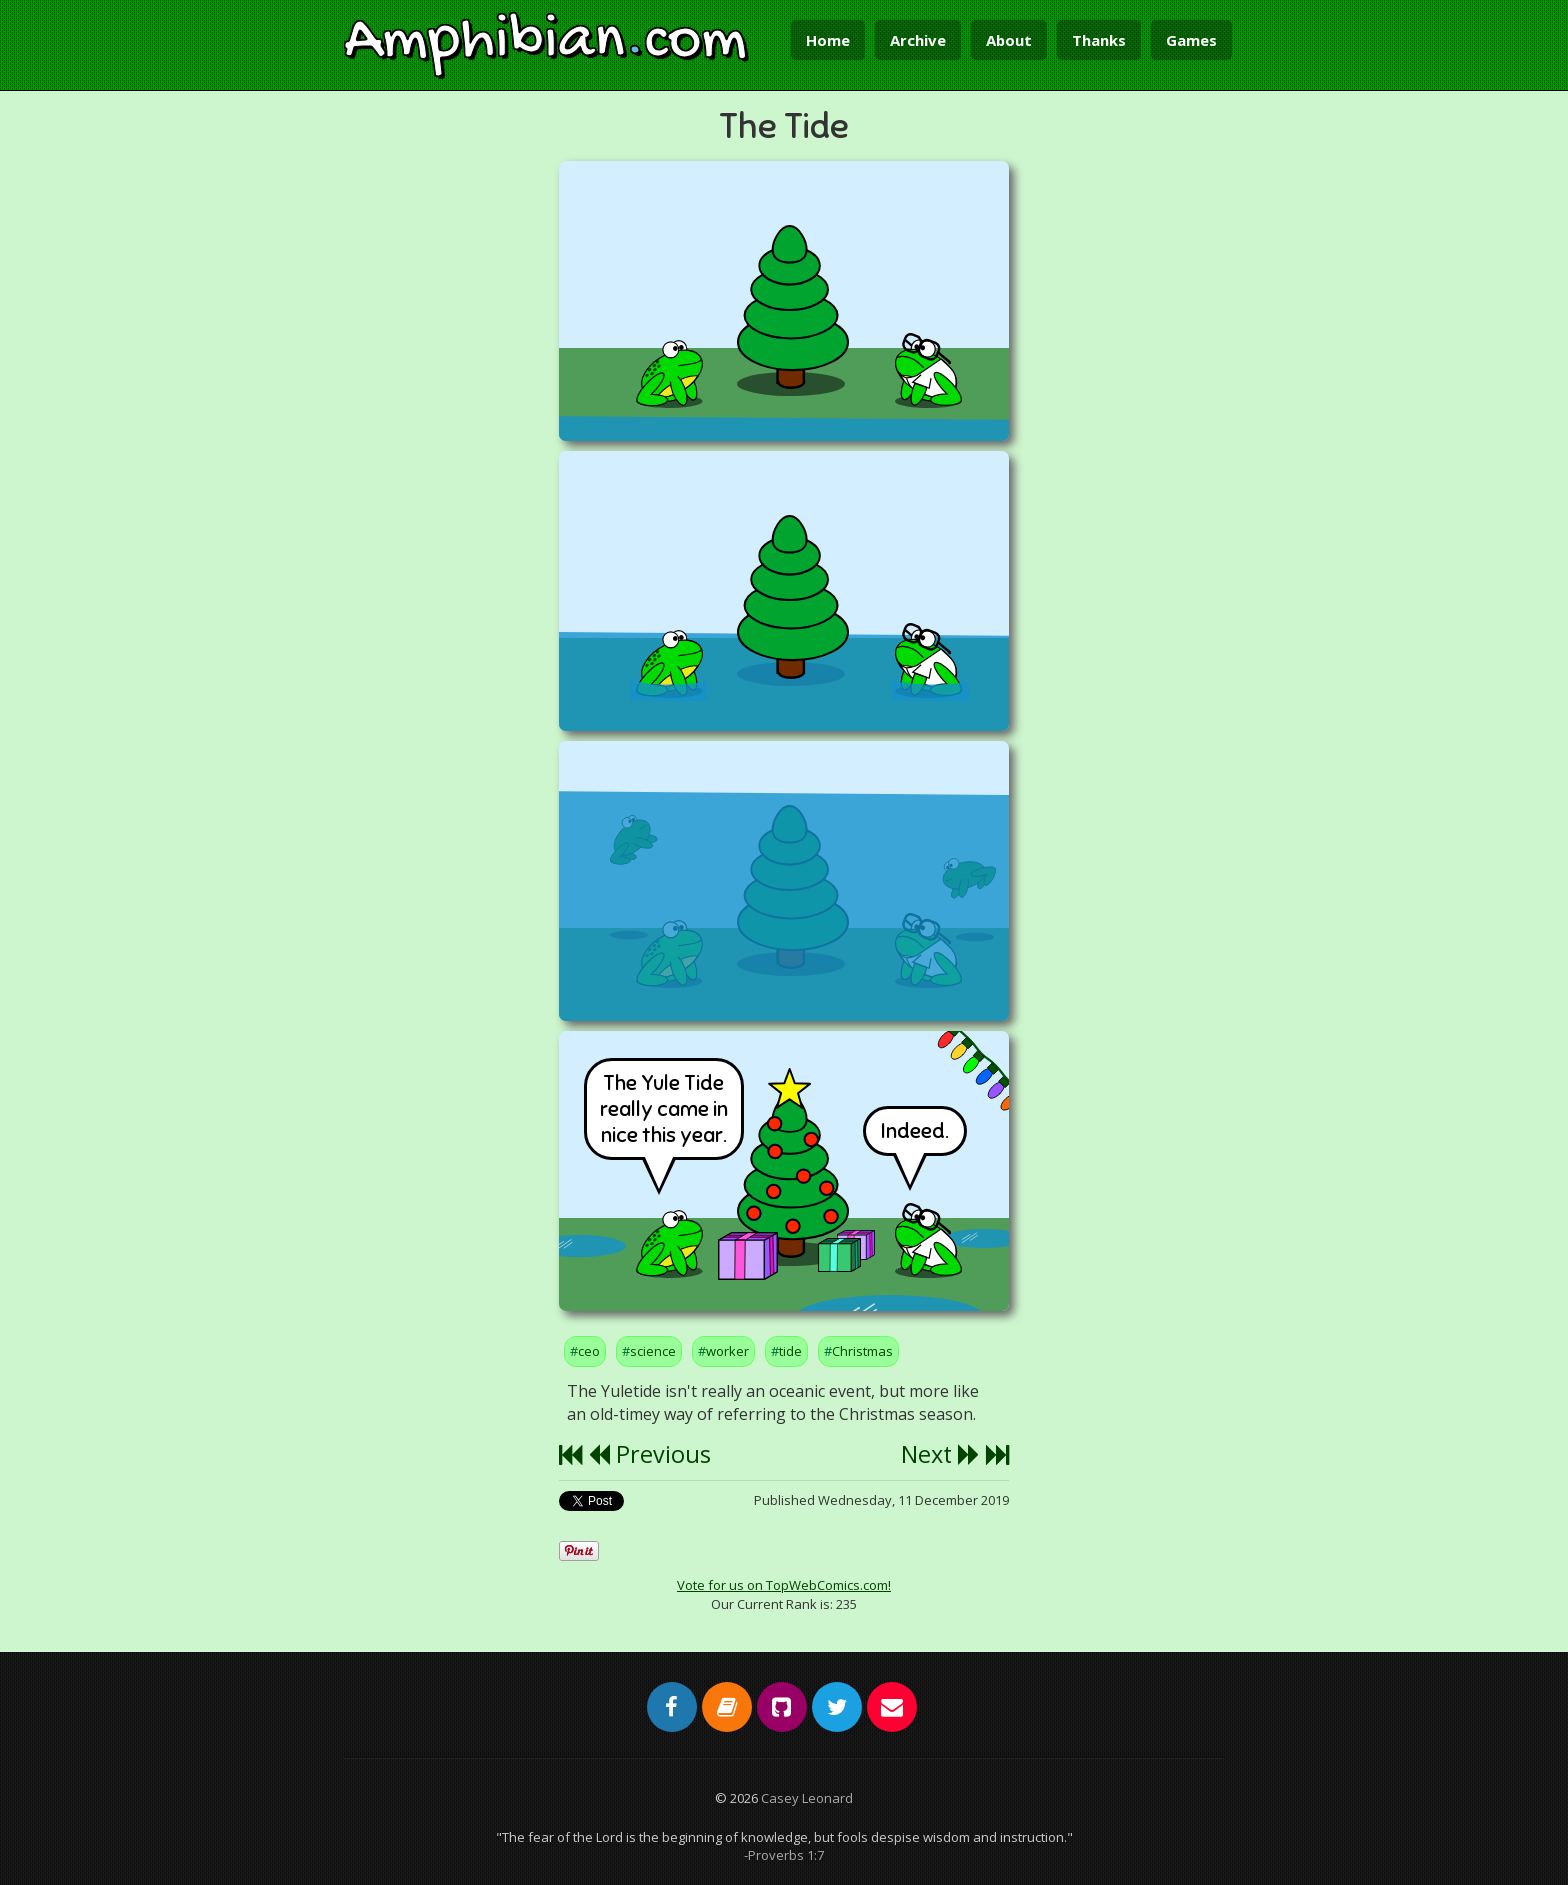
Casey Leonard (807, 1798)
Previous (649, 1454)
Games (1191, 40)
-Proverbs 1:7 (784, 1855)
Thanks (1099, 40)
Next (940, 1454)
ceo (589, 1351)
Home (828, 40)
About (1009, 40)
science (653, 1351)
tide (790, 1351)
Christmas (862, 1351)
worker (727, 1351)
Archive (918, 40)
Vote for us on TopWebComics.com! (784, 1585)
